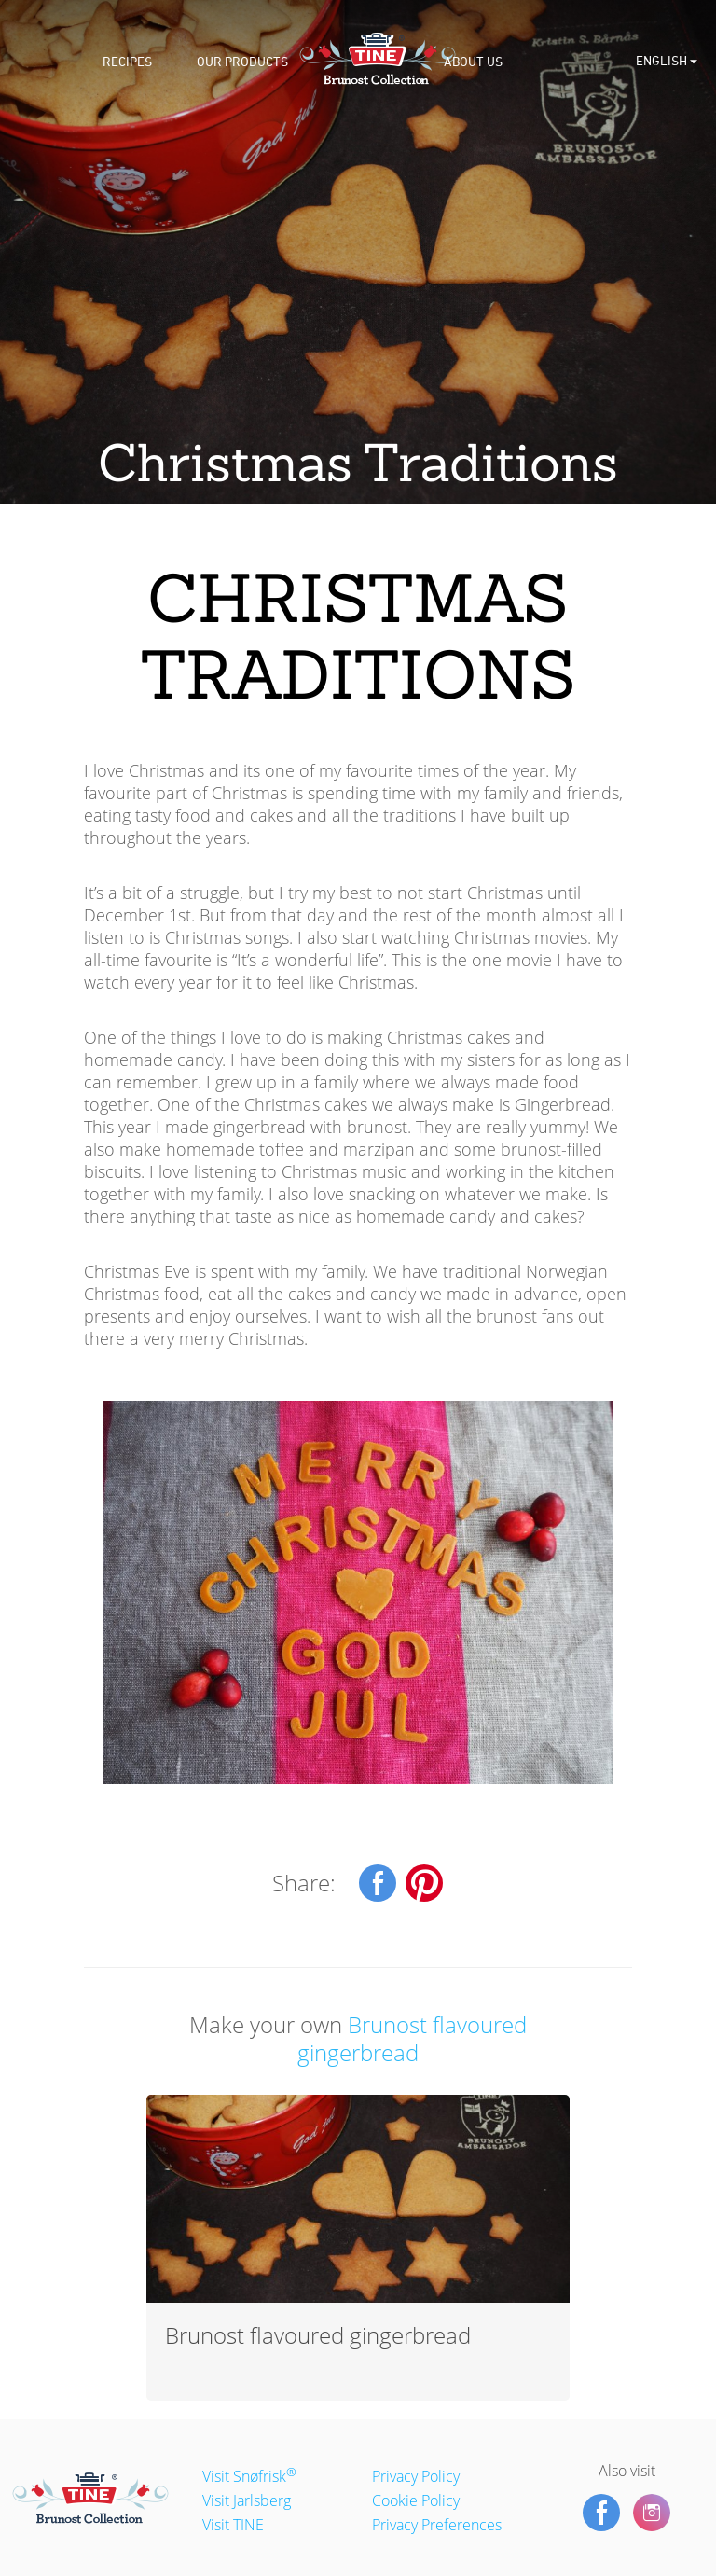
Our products (242, 62)
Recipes (127, 62)
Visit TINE (233, 2524)
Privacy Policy (416, 2476)
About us (473, 62)
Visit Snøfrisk (249, 2476)
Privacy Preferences (437, 2524)
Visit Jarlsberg (246, 2500)
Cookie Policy (416, 2500)
